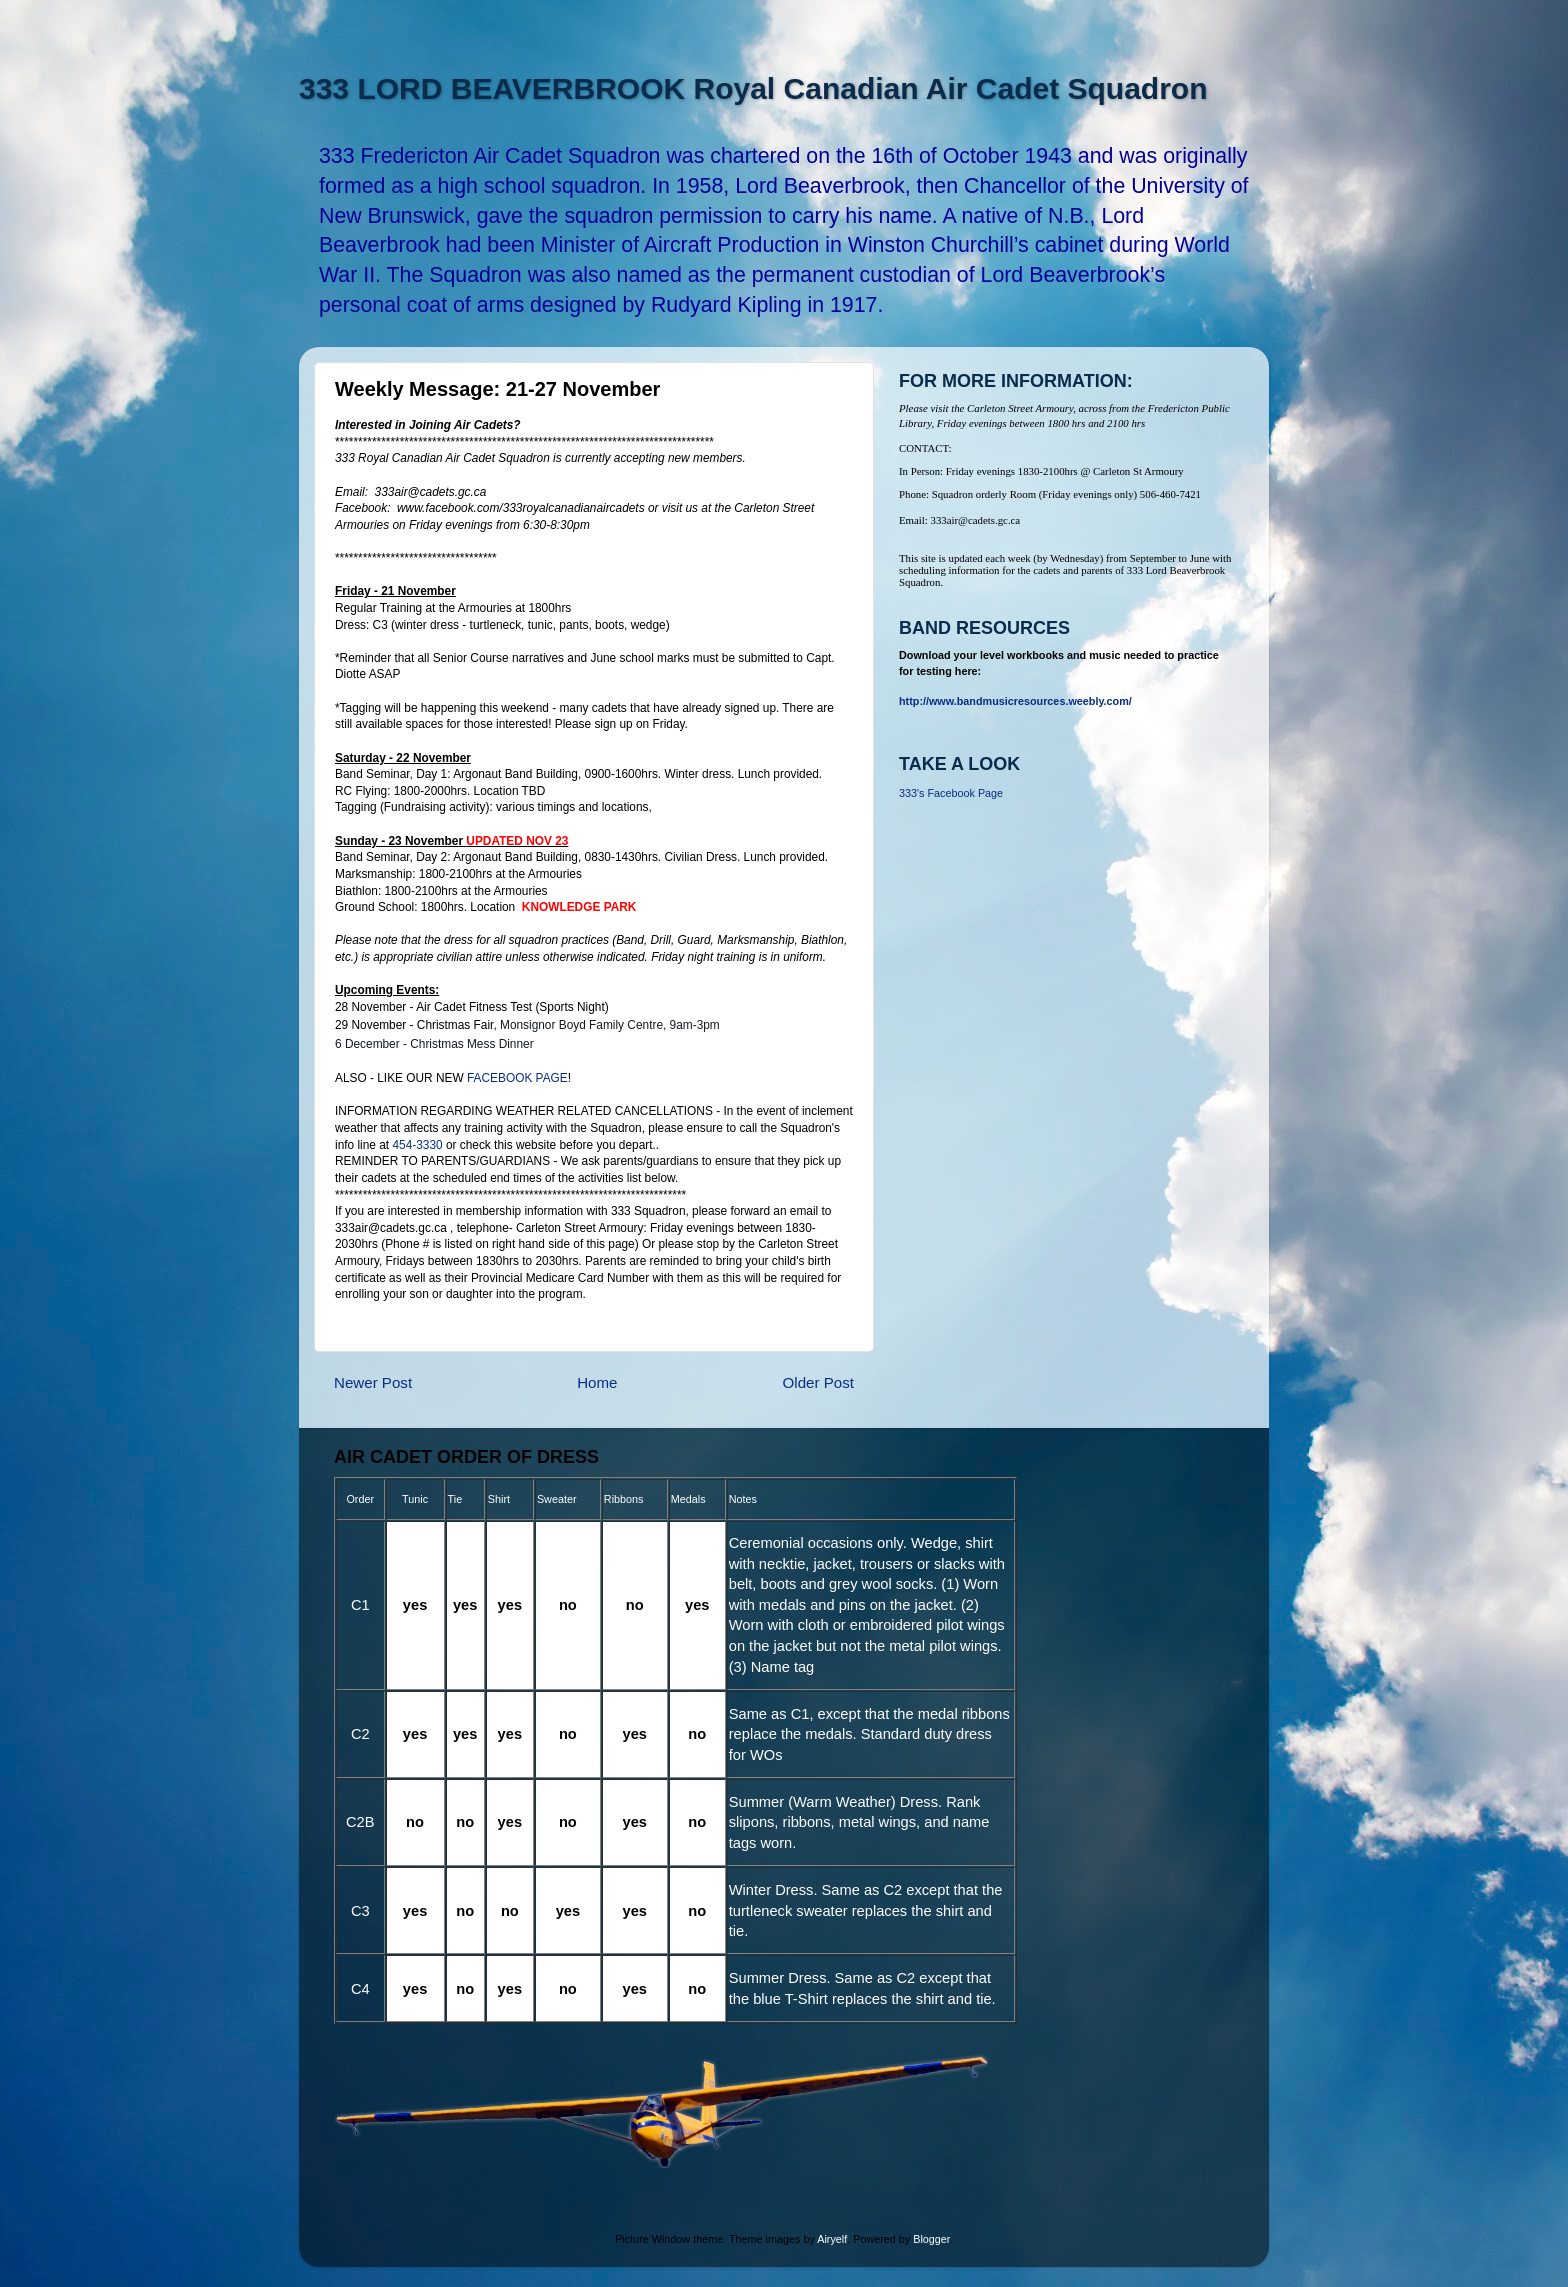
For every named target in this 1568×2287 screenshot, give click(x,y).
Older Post (818, 1382)
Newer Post (373, 1382)
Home (597, 1382)
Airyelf (832, 2239)
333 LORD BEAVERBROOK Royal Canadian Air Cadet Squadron (753, 88)
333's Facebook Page (951, 793)
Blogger (931, 2239)
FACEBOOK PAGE (517, 1078)
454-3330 (417, 1145)
